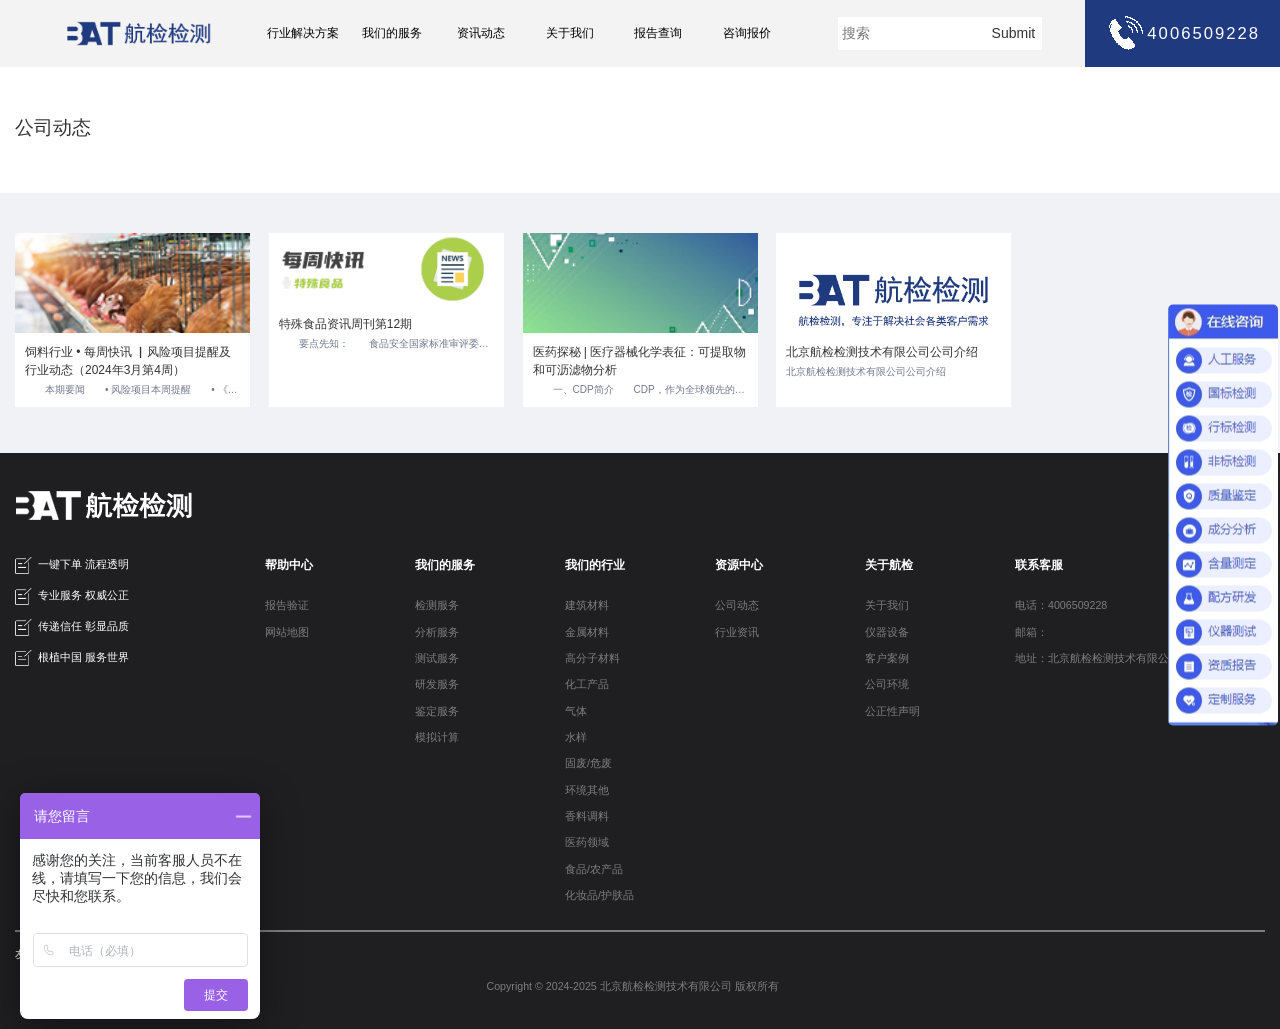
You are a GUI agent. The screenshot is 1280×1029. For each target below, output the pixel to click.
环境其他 (587, 790)
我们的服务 (392, 33)
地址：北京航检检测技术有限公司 (1097, 658)
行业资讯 (737, 632)
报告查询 (658, 33)
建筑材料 (587, 605)
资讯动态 (481, 33)
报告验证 (287, 605)
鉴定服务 (437, 711)
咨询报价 (747, 33)
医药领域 (587, 842)
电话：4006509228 (1061, 605)
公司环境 (887, 684)
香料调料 (587, 816)
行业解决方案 (303, 33)
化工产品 (587, 684)
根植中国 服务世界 (72, 658)
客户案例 (887, 658)
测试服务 (437, 658)
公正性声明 (892, 711)
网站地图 (287, 632)
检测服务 (437, 605)
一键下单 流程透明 (72, 565)
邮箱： (1031, 632)
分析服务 (437, 632)
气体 (576, 711)
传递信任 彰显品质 (72, 627)
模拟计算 (437, 737)
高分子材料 (592, 658)
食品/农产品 (594, 869)
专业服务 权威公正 (72, 596)
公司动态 (737, 605)
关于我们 (570, 33)
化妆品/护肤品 (599, 895)
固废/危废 (588, 763)
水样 (576, 737)
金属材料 (587, 632)
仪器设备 (887, 632)
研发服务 (437, 684)
